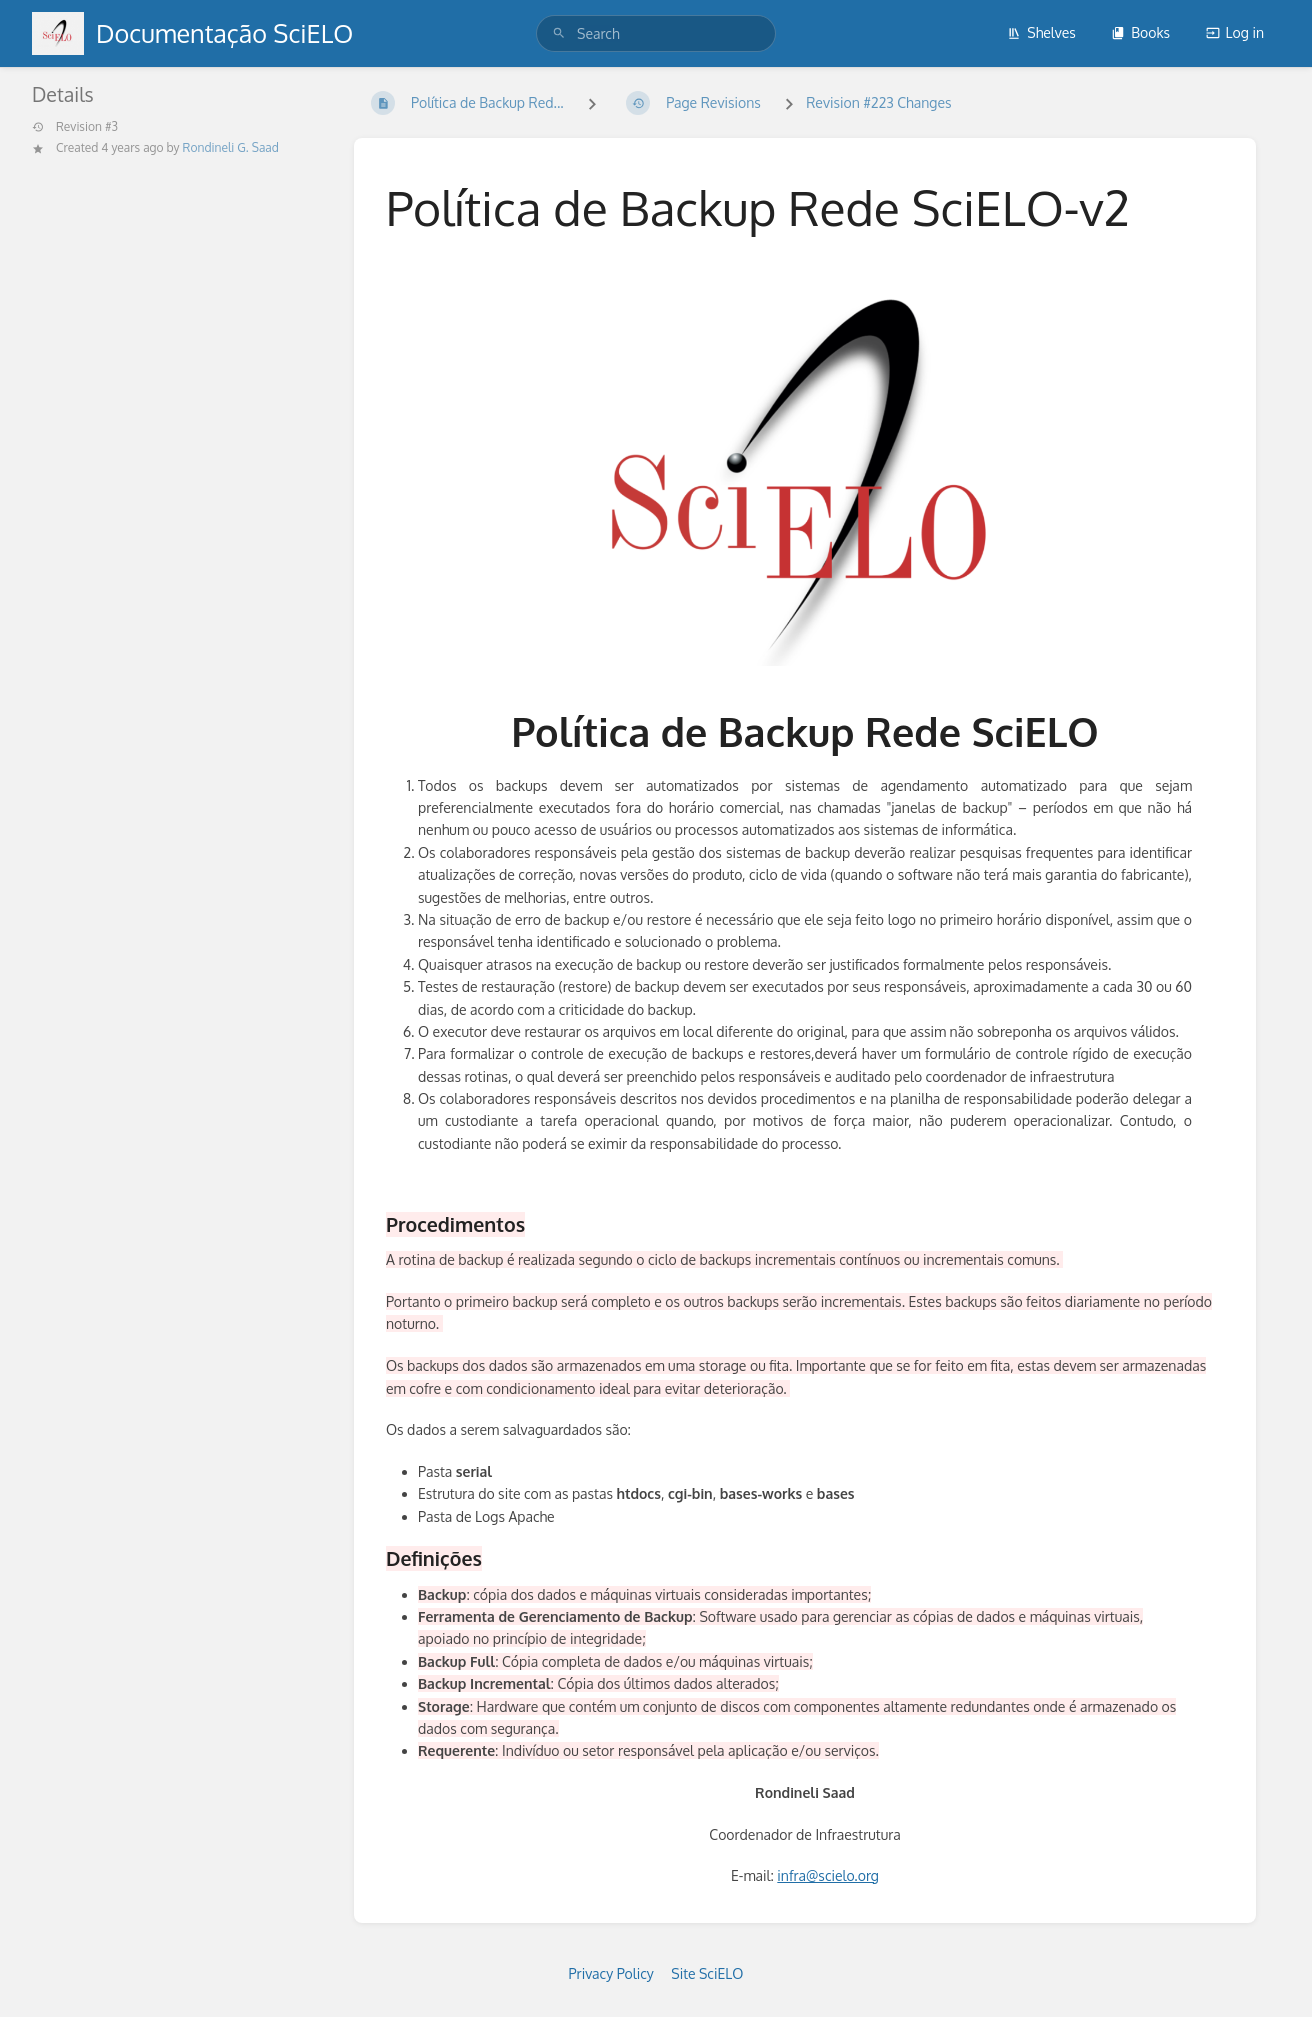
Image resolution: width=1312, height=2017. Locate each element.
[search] (656, 33)
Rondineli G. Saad (231, 147)
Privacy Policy (611, 1973)
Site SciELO (707, 1973)
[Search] (559, 33)
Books (1140, 32)
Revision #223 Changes (878, 102)
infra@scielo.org (828, 1875)
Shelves (1041, 32)
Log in (1235, 32)
